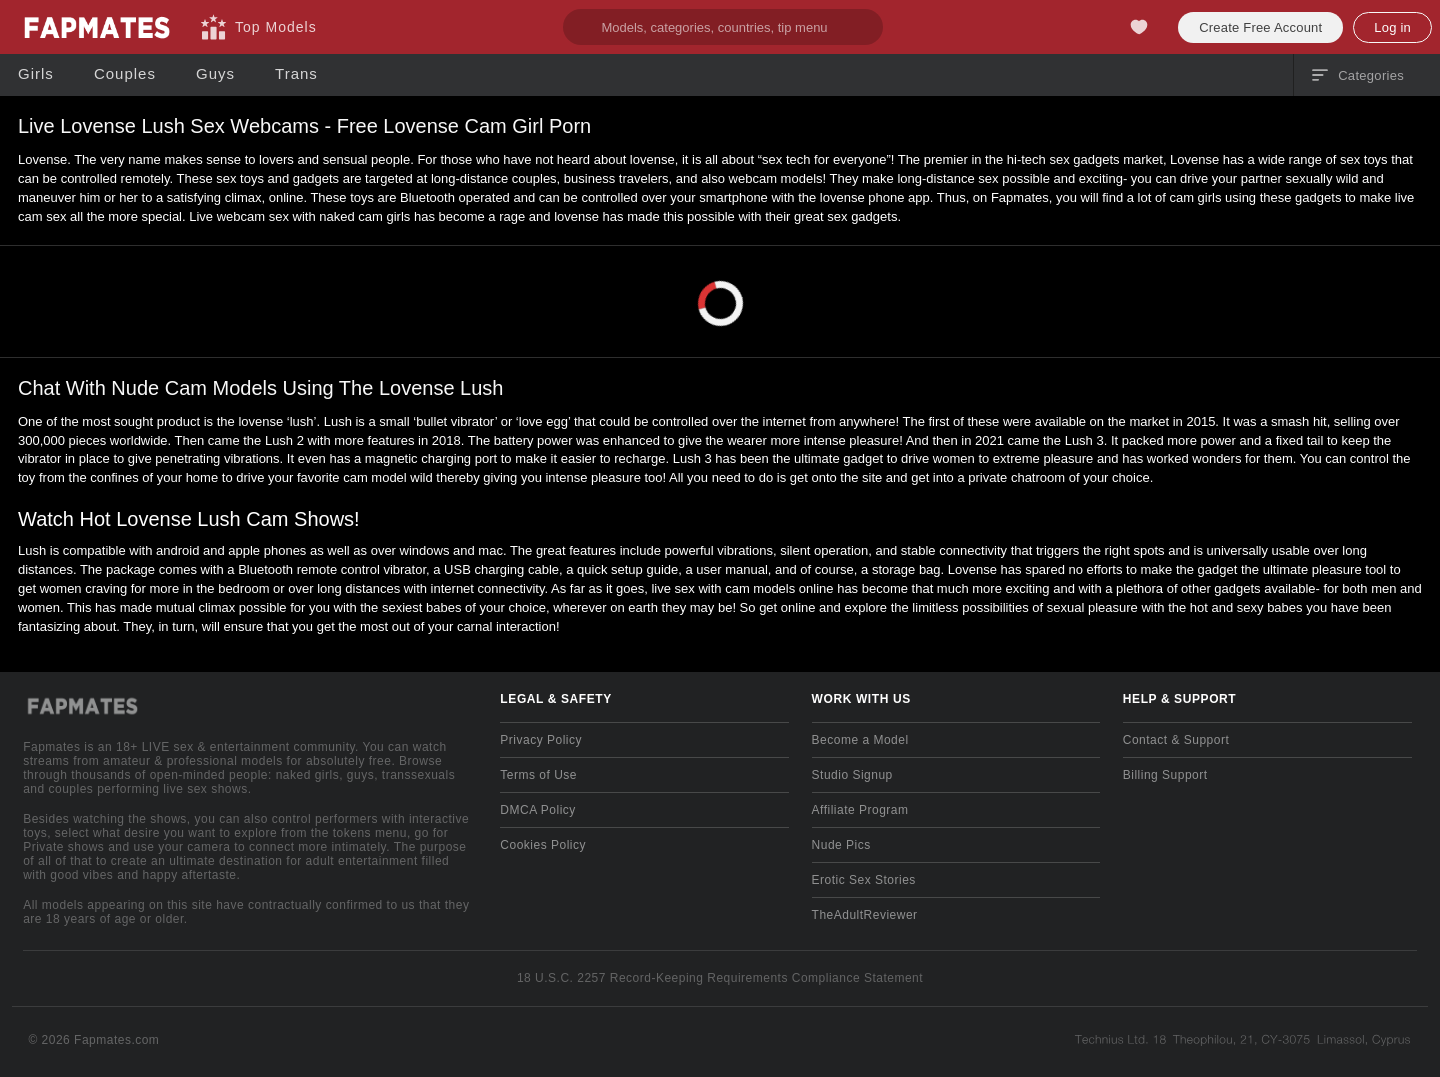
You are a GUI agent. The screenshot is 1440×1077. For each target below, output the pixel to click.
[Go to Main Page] (95, 27)
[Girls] (36, 74)
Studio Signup (852, 775)
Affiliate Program (860, 810)
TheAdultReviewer (865, 915)
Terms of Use (538, 775)
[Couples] (125, 74)
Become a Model (860, 740)
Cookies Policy (543, 845)
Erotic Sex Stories (864, 880)
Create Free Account (1260, 27)
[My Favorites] (1139, 27)
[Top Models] (259, 27)
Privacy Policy (541, 740)
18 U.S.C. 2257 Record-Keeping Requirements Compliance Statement (720, 978)
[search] (723, 27)
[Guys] (215, 74)
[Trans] (296, 74)
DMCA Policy (537, 810)
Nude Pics (841, 845)
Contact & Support (1176, 740)
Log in (1392, 27)
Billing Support (1165, 775)
